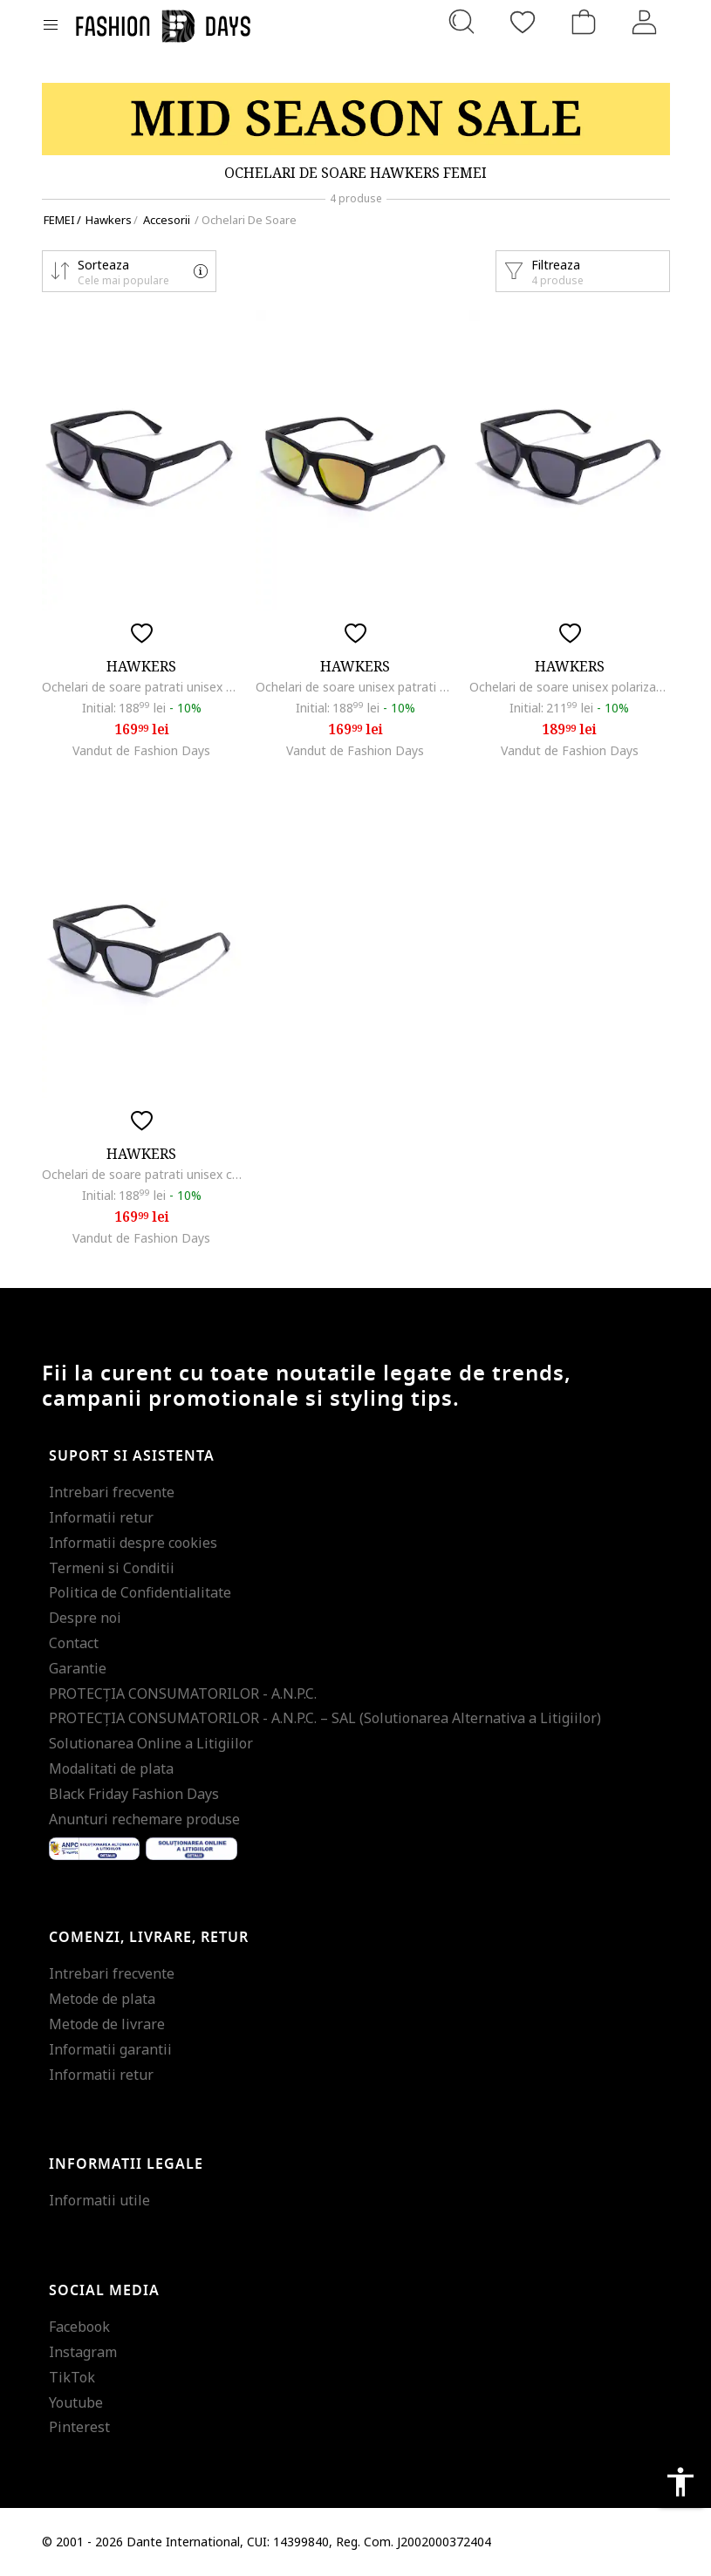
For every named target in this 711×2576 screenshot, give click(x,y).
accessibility (680, 2481)
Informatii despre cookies (133, 1542)
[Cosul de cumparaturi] (583, 22)
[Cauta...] (461, 22)
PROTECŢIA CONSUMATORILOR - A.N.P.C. (183, 1693)
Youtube (76, 2402)
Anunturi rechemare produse (144, 1819)
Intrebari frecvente (111, 1492)
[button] (129, 271)
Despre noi (85, 1617)
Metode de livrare (107, 2024)
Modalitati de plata (111, 1768)
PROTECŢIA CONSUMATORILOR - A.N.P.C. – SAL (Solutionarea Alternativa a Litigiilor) (325, 1718)
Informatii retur (101, 1517)
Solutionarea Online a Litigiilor (151, 1743)
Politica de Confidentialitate (140, 1592)
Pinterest (79, 2426)
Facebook (79, 2326)
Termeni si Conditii (111, 1568)
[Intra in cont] (645, 22)
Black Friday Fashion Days (134, 1793)
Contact (74, 1643)
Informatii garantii (110, 2049)
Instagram (83, 2351)
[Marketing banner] (356, 119)
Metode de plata (102, 1998)
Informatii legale (126, 2164)
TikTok (72, 2377)
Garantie (77, 1668)
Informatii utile (99, 2200)
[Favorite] (522, 22)
